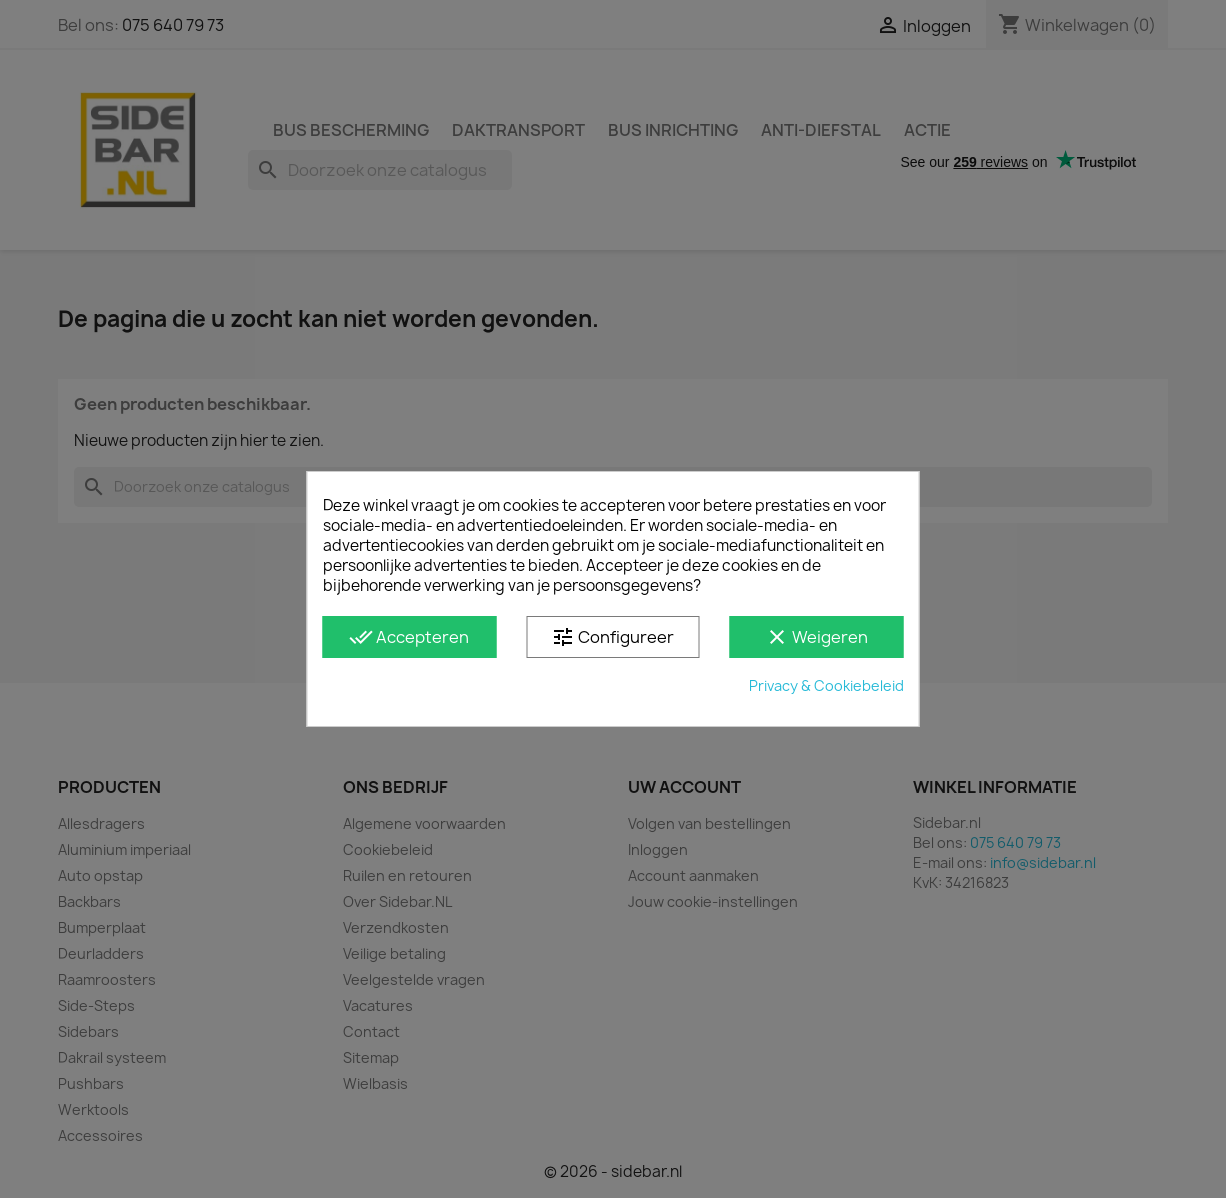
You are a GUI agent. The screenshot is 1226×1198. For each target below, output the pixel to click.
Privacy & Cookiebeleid (826, 685)
